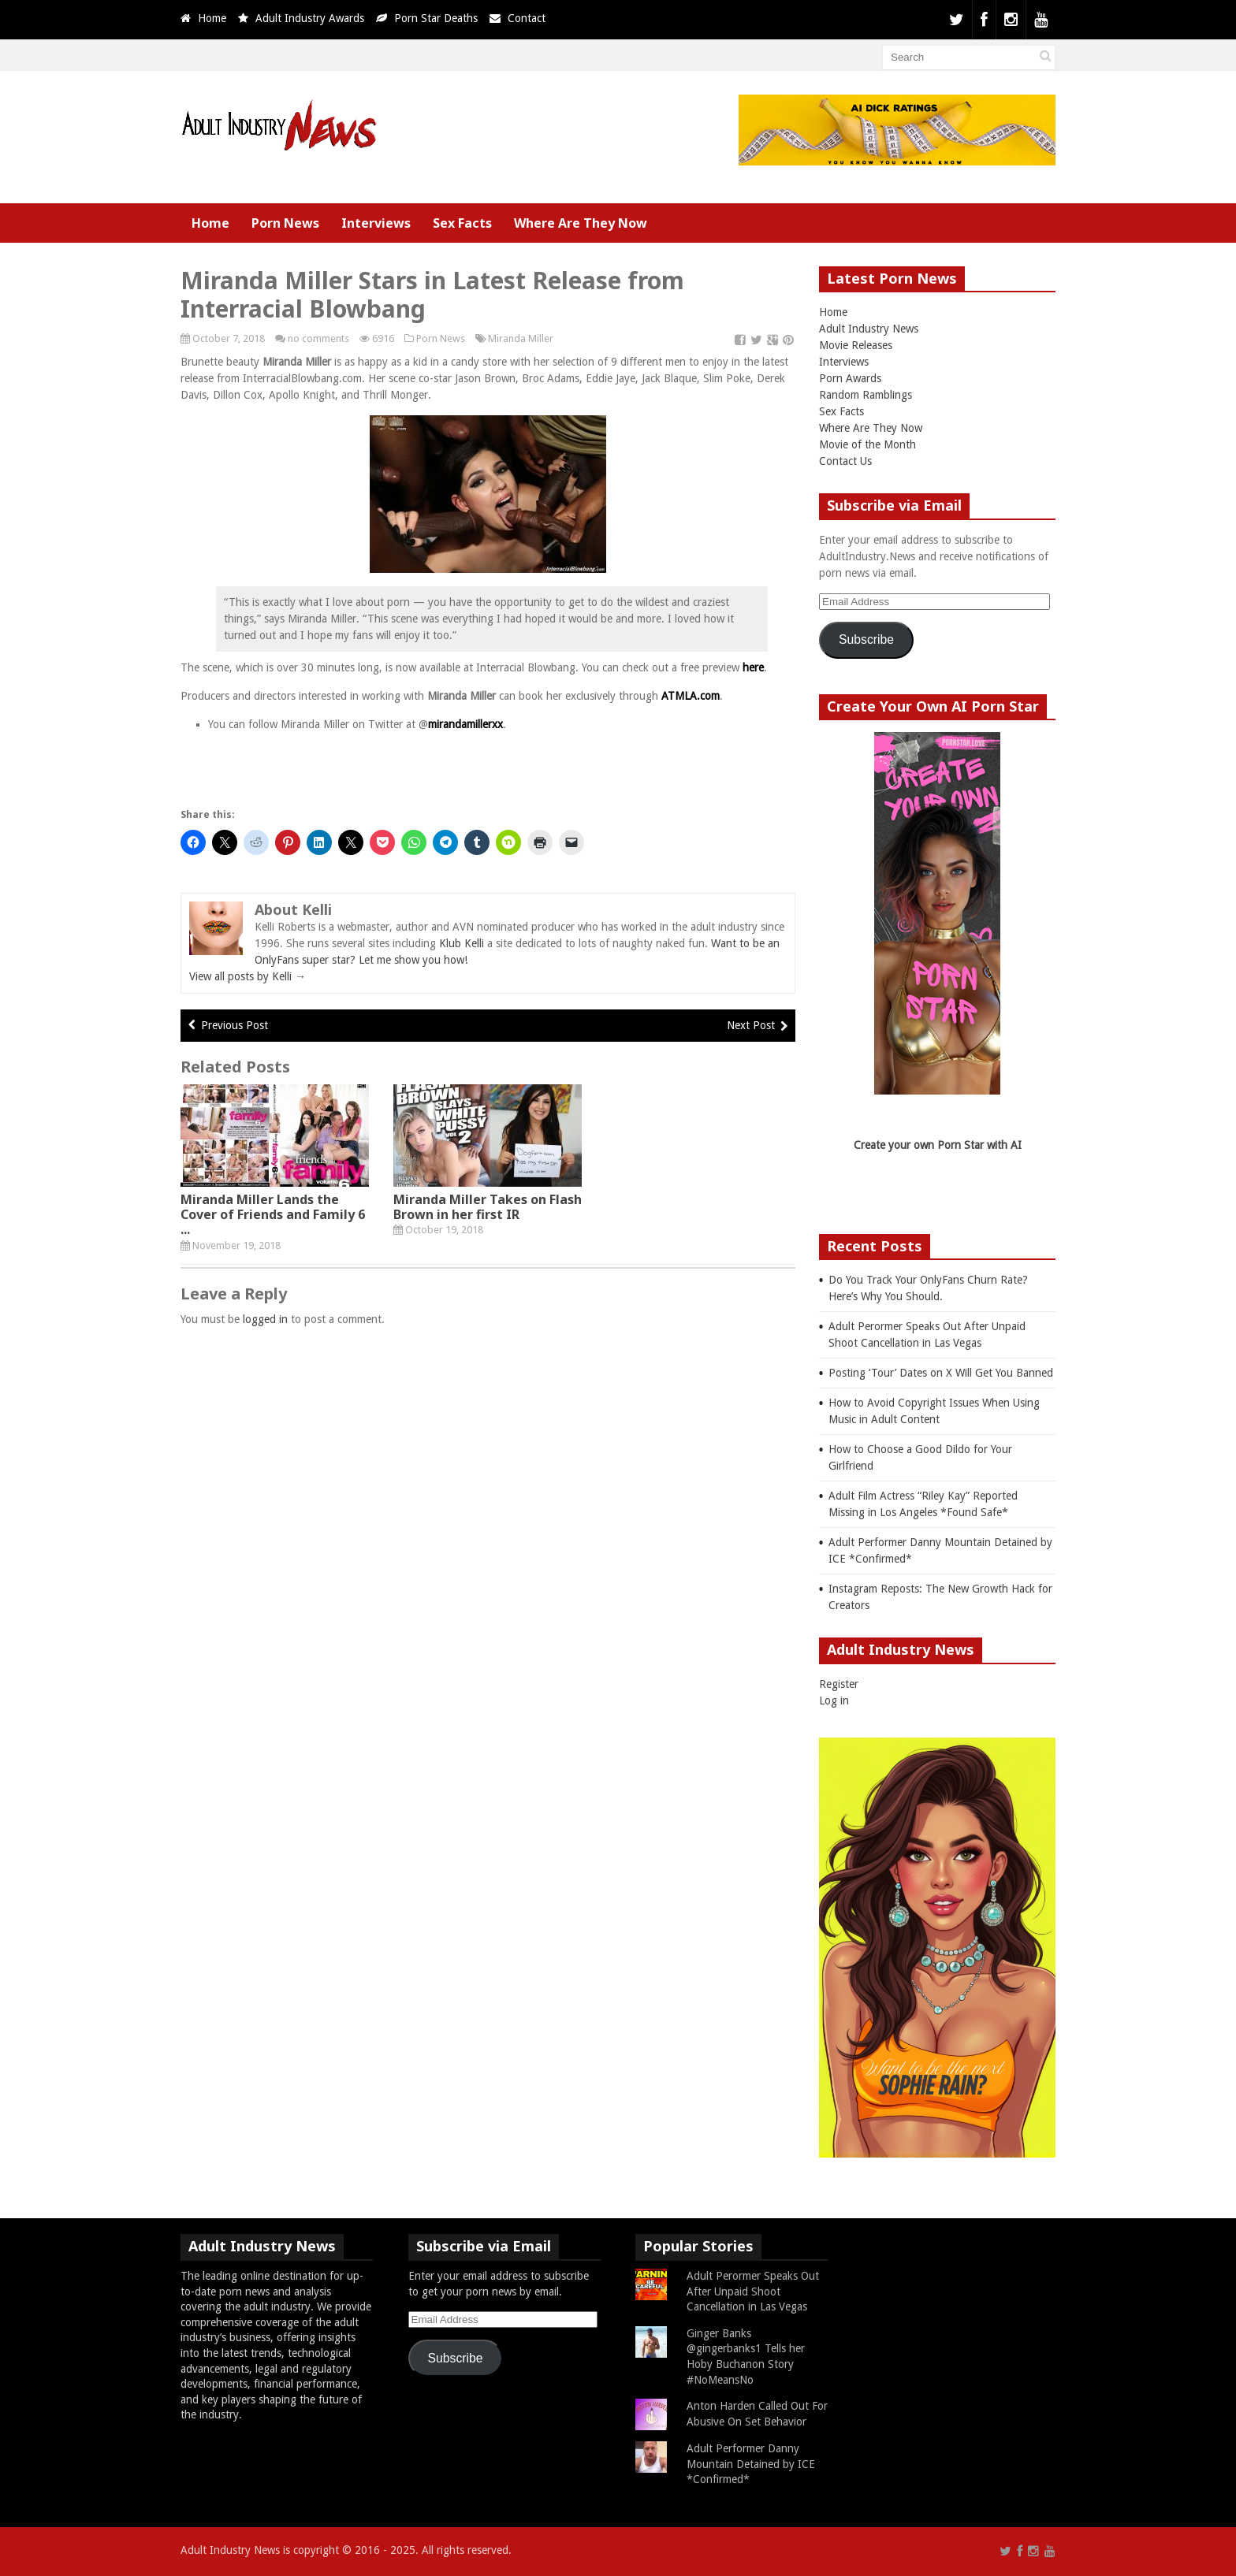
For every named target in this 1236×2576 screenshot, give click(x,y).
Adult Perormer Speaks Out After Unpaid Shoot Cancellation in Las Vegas (753, 2291)
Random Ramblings (865, 394)
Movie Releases (855, 345)
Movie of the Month (867, 444)
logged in (265, 1319)
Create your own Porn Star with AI (938, 1145)
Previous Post (234, 1025)
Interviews (376, 223)
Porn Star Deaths (436, 18)
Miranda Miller (520, 338)
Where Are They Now (580, 223)
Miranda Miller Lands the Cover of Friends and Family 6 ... (273, 1214)
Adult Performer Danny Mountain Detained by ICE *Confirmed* (751, 2463)
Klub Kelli (461, 943)
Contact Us (845, 461)
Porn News (285, 223)
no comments (318, 338)
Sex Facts (462, 223)
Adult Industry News (868, 328)
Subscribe (866, 639)
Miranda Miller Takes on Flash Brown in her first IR (487, 1207)
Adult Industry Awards (309, 18)
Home (212, 18)
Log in (834, 1700)
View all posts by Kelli (247, 976)
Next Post (751, 1025)
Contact (526, 18)
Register (838, 1684)
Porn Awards (850, 378)
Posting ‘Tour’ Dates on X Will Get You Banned (940, 1372)
